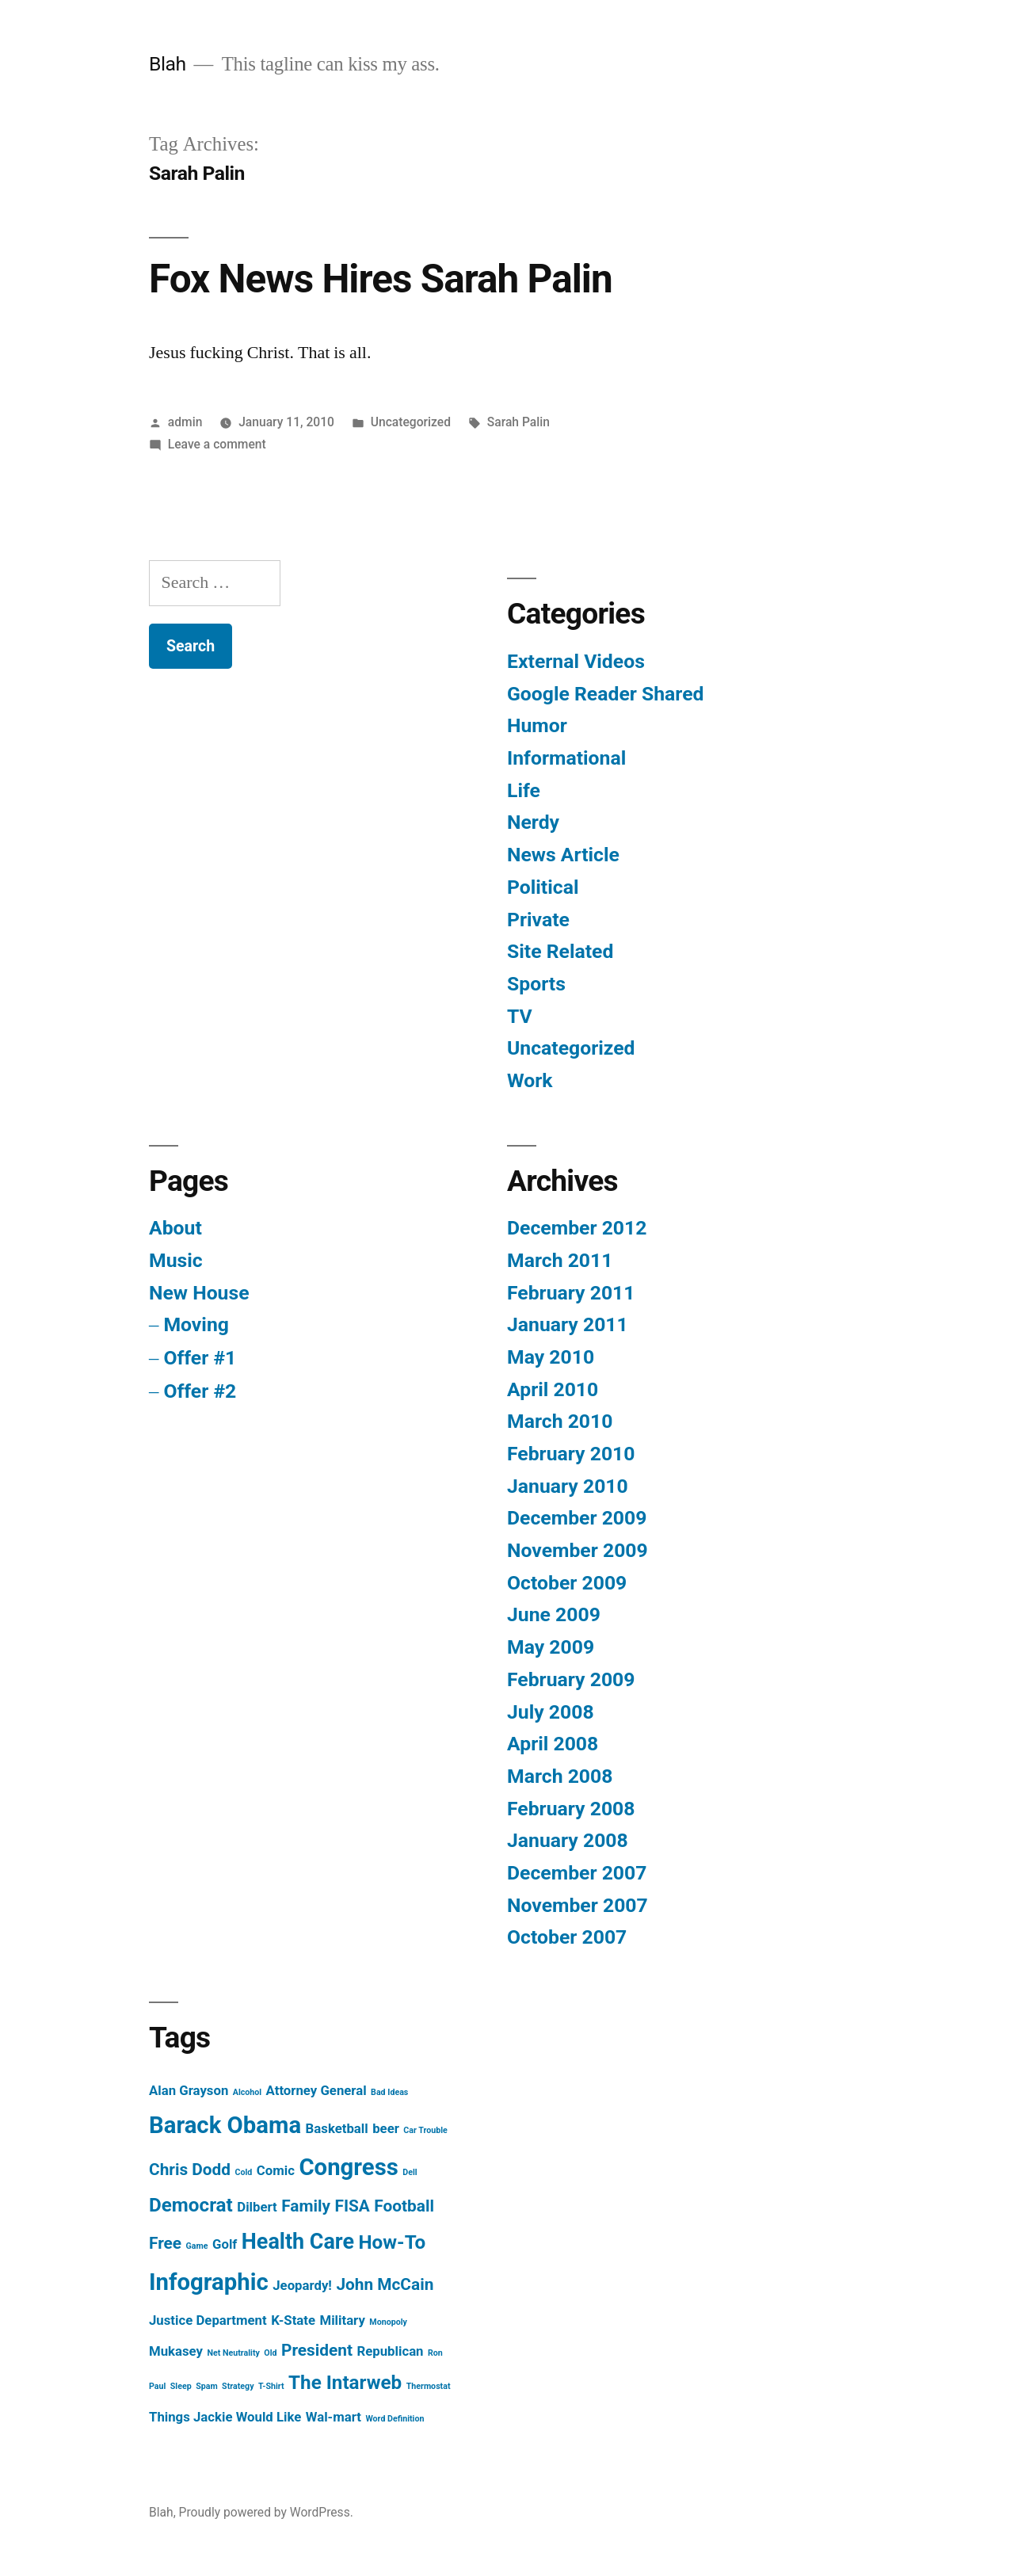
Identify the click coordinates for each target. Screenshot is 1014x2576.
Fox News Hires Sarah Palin (380, 279)
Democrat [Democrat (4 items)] (191, 2205)
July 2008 (550, 1711)
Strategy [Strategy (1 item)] (238, 2386)
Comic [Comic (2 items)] (276, 2170)
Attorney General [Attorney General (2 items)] (316, 2090)
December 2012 (576, 1227)
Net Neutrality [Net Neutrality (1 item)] (233, 2353)
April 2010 (552, 1389)
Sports (536, 983)
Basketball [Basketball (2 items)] (337, 2128)
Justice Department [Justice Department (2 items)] (208, 2320)
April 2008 (552, 1743)
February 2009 (571, 1679)
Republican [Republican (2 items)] (389, 2351)
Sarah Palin (518, 421)
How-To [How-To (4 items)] (392, 2242)
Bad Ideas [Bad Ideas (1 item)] (389, 2092)
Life (523, 790)
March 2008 (559, 1776)
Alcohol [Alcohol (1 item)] (247, 2092)
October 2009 (567, 1582)
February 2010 (571, 1453)
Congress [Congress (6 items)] (348, 2167)
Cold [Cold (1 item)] (244, 2172)
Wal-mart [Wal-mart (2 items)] (333, 2417)
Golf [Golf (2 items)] (224, 2244)
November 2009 (577, 1550)
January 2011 (567, 1324)
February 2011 (571, 1292)
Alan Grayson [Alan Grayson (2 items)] (188, 2090)
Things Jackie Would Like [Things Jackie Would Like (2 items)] (225, 2417)
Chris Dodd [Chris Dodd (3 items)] (190, 2169)
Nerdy (533, 822)
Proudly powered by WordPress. (266, 2512)
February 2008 (571, 1808)
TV (519, 1016)
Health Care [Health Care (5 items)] (298, 2241)
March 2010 (559, 1421)
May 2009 (550, 1646)
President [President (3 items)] (317, 2350)
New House (199, 1292)
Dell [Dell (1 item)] (409, 2172)
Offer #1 (199, 1357)
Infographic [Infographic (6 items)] (209, 2282)
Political (542, 887)
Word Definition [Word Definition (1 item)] (394, 2419)
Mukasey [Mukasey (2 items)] (176, 2351)
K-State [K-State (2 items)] (293, 2320)
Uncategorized (411, 421)
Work (530, 1080)
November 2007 (577, 1905)
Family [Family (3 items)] (305, 2205)
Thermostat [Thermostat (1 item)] (428, 2386)
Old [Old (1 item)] (270, 2353)
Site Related (560, 951)
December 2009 (576, 1517)
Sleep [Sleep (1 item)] (181, 2386)
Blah (167, 63)
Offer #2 (199, 1391)
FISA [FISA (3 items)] (351, 2205)
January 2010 (567, 1486)
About (175, 1227)
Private (538, 919)
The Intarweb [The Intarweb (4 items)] (345, 2383)
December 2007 (576, 1872)
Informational (566, 757)
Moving (196, 1324)
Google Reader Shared (605, 693)
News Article (563, 854)
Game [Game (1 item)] (197, 2246)
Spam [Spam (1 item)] (207, 2386)
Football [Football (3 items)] (404, 2205)
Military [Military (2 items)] (341, 2320)
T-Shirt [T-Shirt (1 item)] (271, 2386)
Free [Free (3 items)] (165, 2243)
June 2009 (553, 1614)
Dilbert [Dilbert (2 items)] (256, 2207)
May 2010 (550, 1356)
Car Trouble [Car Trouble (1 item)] (425, 2130)
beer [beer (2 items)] (385, 2128)
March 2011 (559, 1260)
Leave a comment (217, 444)
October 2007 (567, 1936)
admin (185, 421)
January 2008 (567, 1840)
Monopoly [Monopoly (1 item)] (388, 2322)
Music (176, 1260)
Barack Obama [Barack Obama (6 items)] (225, 2125)
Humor (537, 725)
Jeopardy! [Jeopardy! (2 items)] (302, 2285)
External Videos (576, 661)
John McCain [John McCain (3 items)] (384, 2284)
